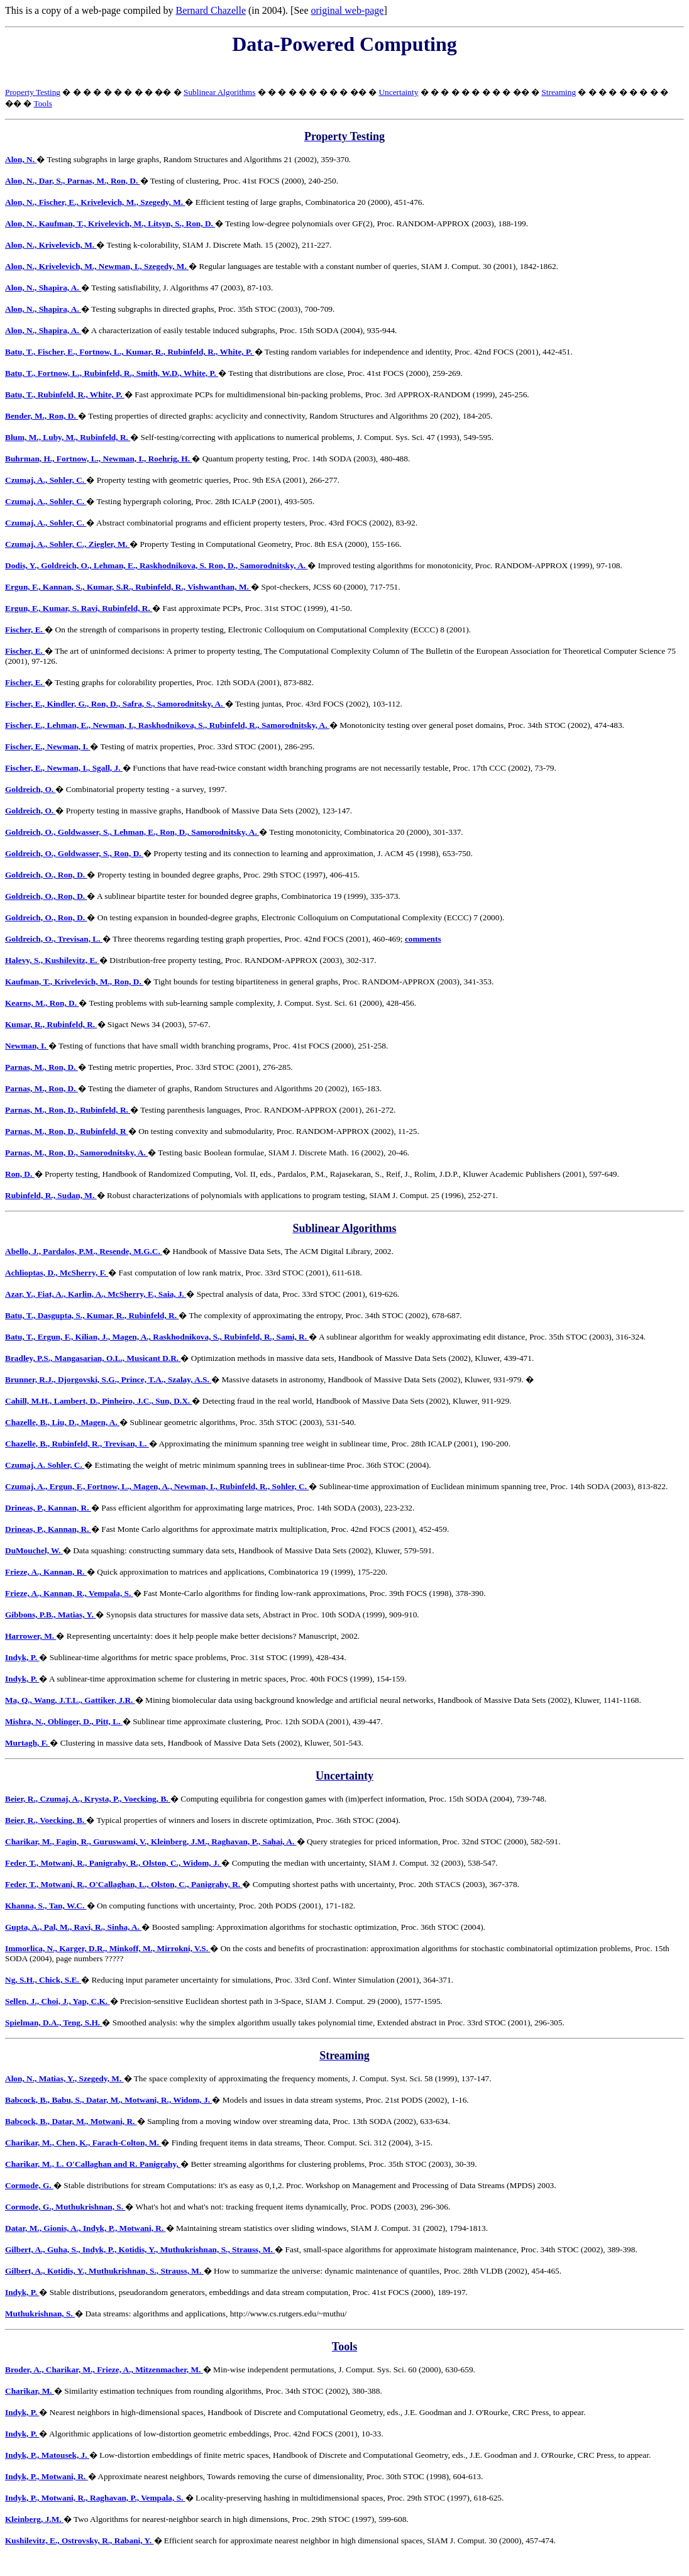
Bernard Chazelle (210, 10)
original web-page (347, 10)
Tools (42, 103)
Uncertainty (398, 92)
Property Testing (32, 92)
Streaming (558, 92)
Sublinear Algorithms (219, 92)
